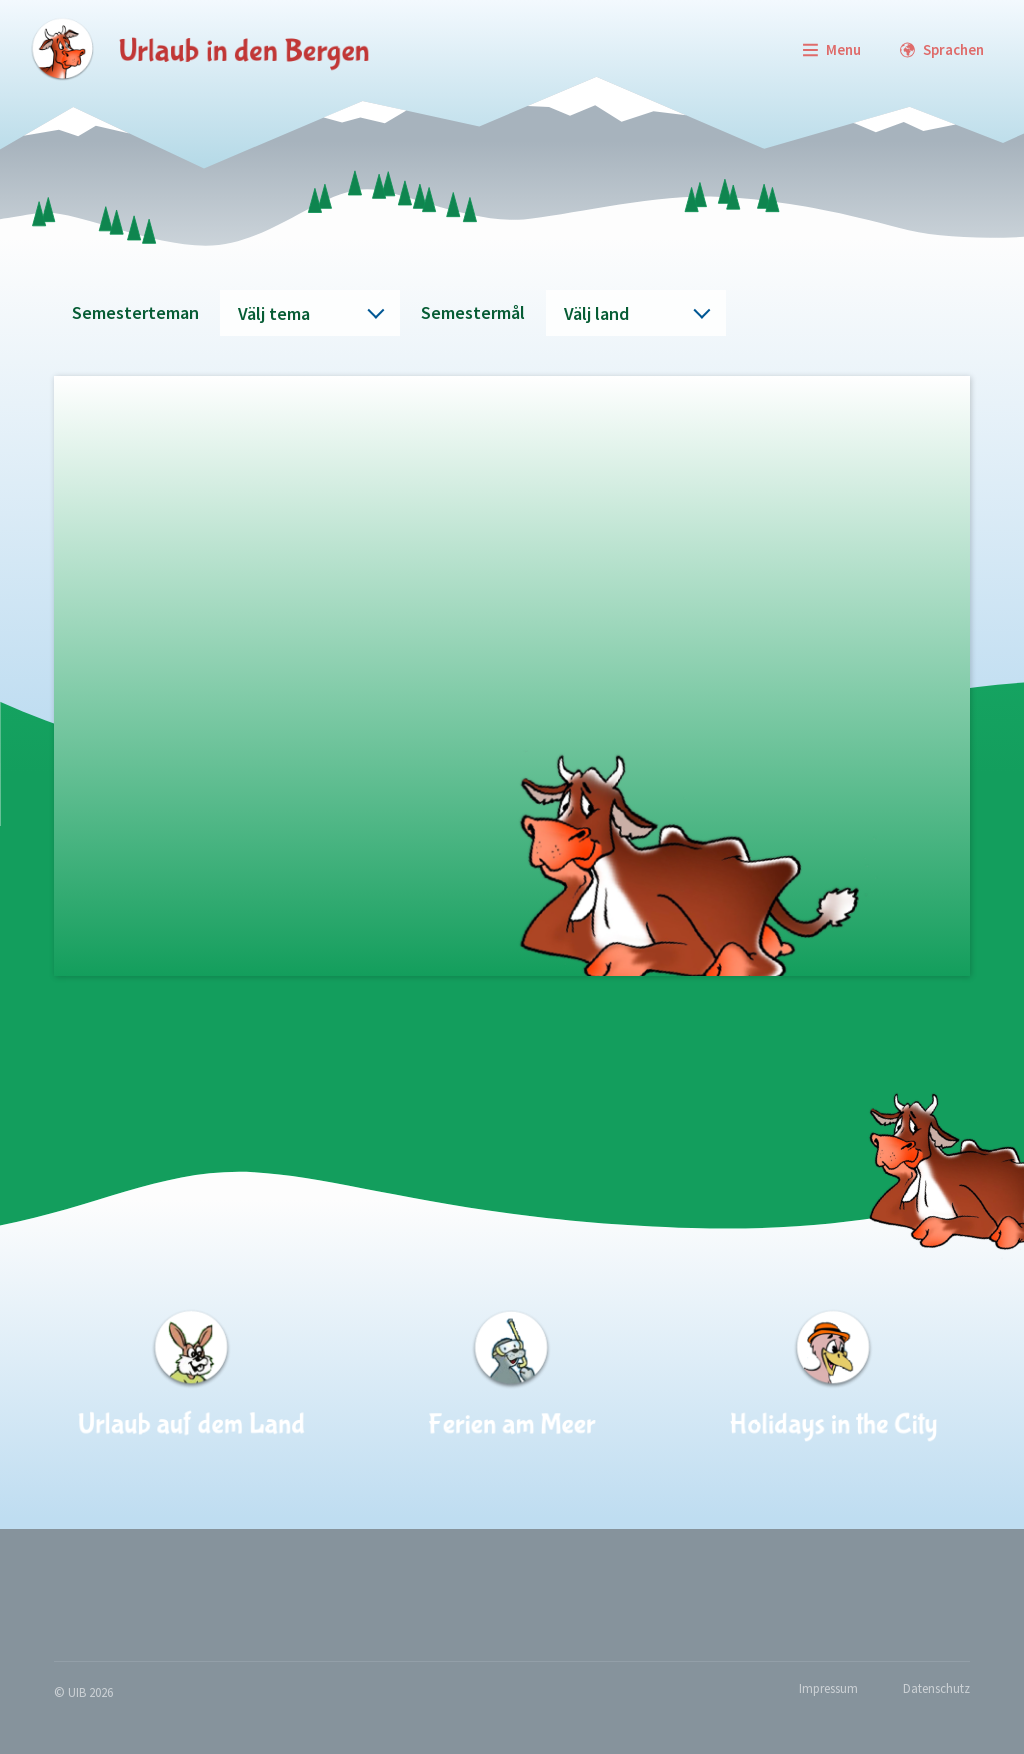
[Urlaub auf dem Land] (192, 1376)
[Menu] (831, 50)
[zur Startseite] (200, 50)
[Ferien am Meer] (512, 1376)
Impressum (828, 1688)
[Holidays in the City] (832, 1376)
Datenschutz (936, 1688)
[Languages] (941, 50)
